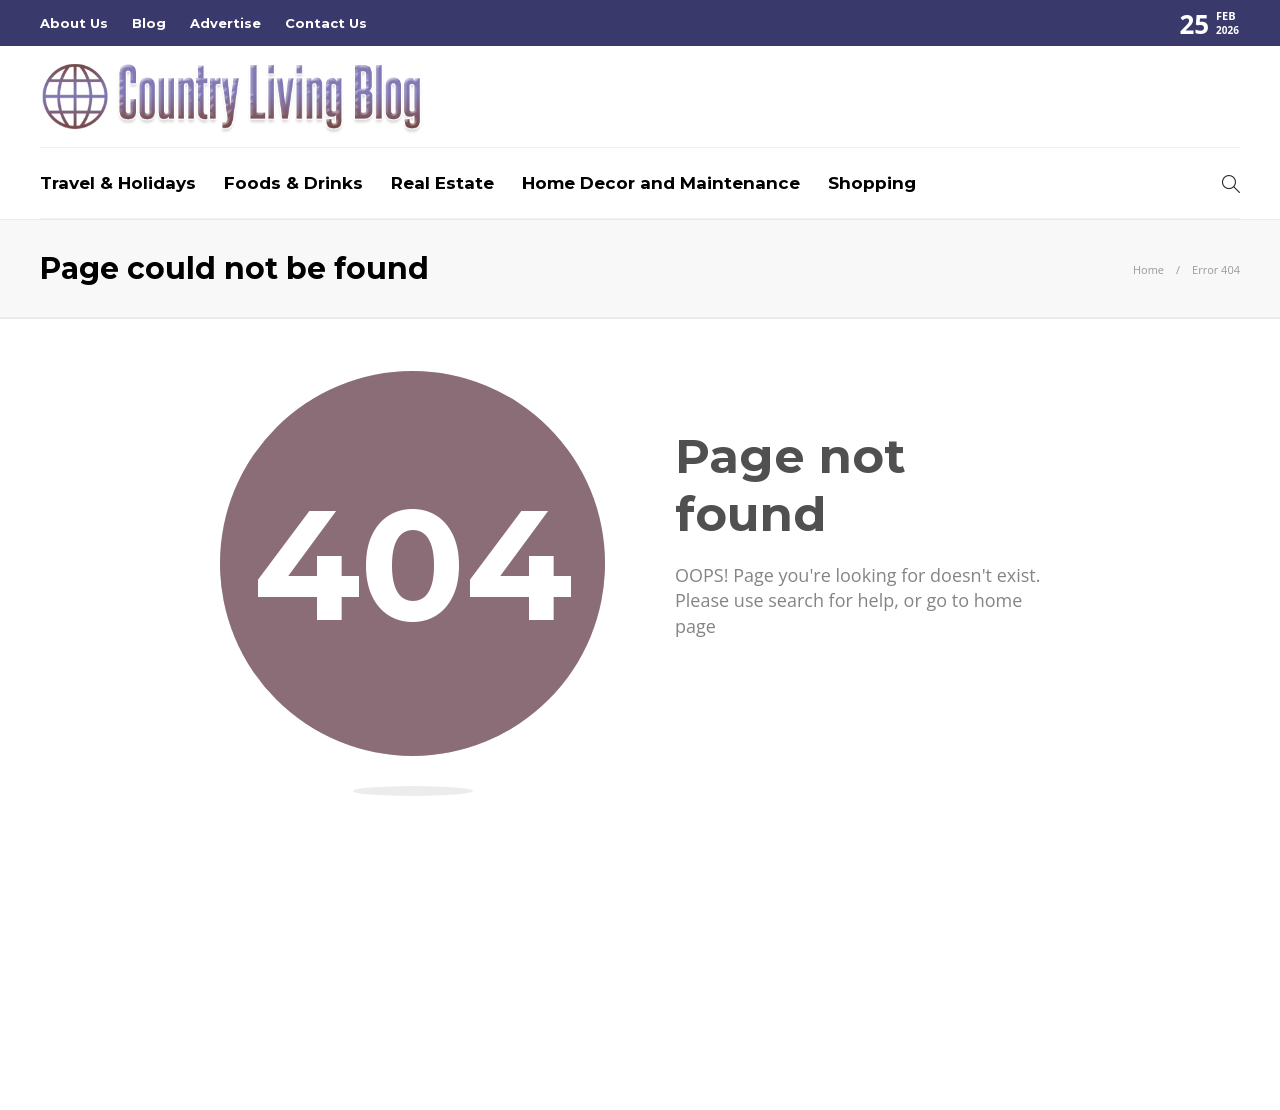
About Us (74, 23)
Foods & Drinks (293, 183)
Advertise (225, 23)
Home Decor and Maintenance (661, 183)
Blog (149, 23)
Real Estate (442, 183)
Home (1148, 269)
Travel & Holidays (118, 183)
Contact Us (326, 23)
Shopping (872, 183)
